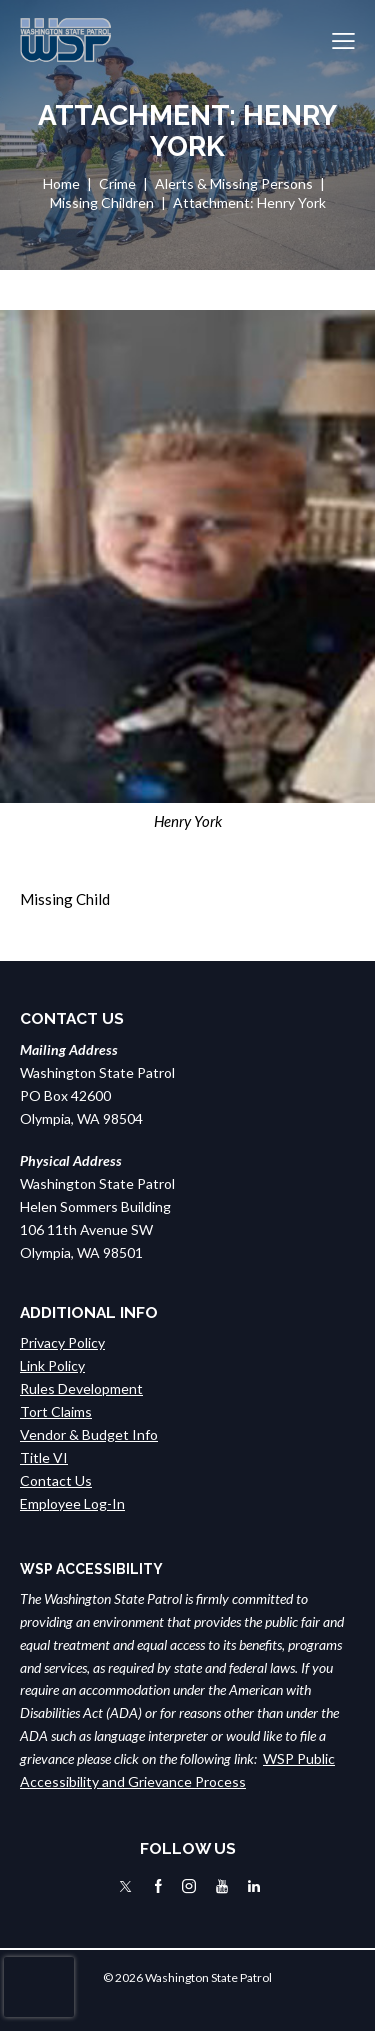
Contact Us (56, 1480)
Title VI (44, 1457)
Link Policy (52, 1365)
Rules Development (81, 1388)
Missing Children (102, 202)
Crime (117, 183)
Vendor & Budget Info (89, 1434)
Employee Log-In (72, 1503)
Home (61, 183)
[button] (343, 40)
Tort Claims (56, 1411)
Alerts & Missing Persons (234, 183)
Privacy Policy (62, 1342)
